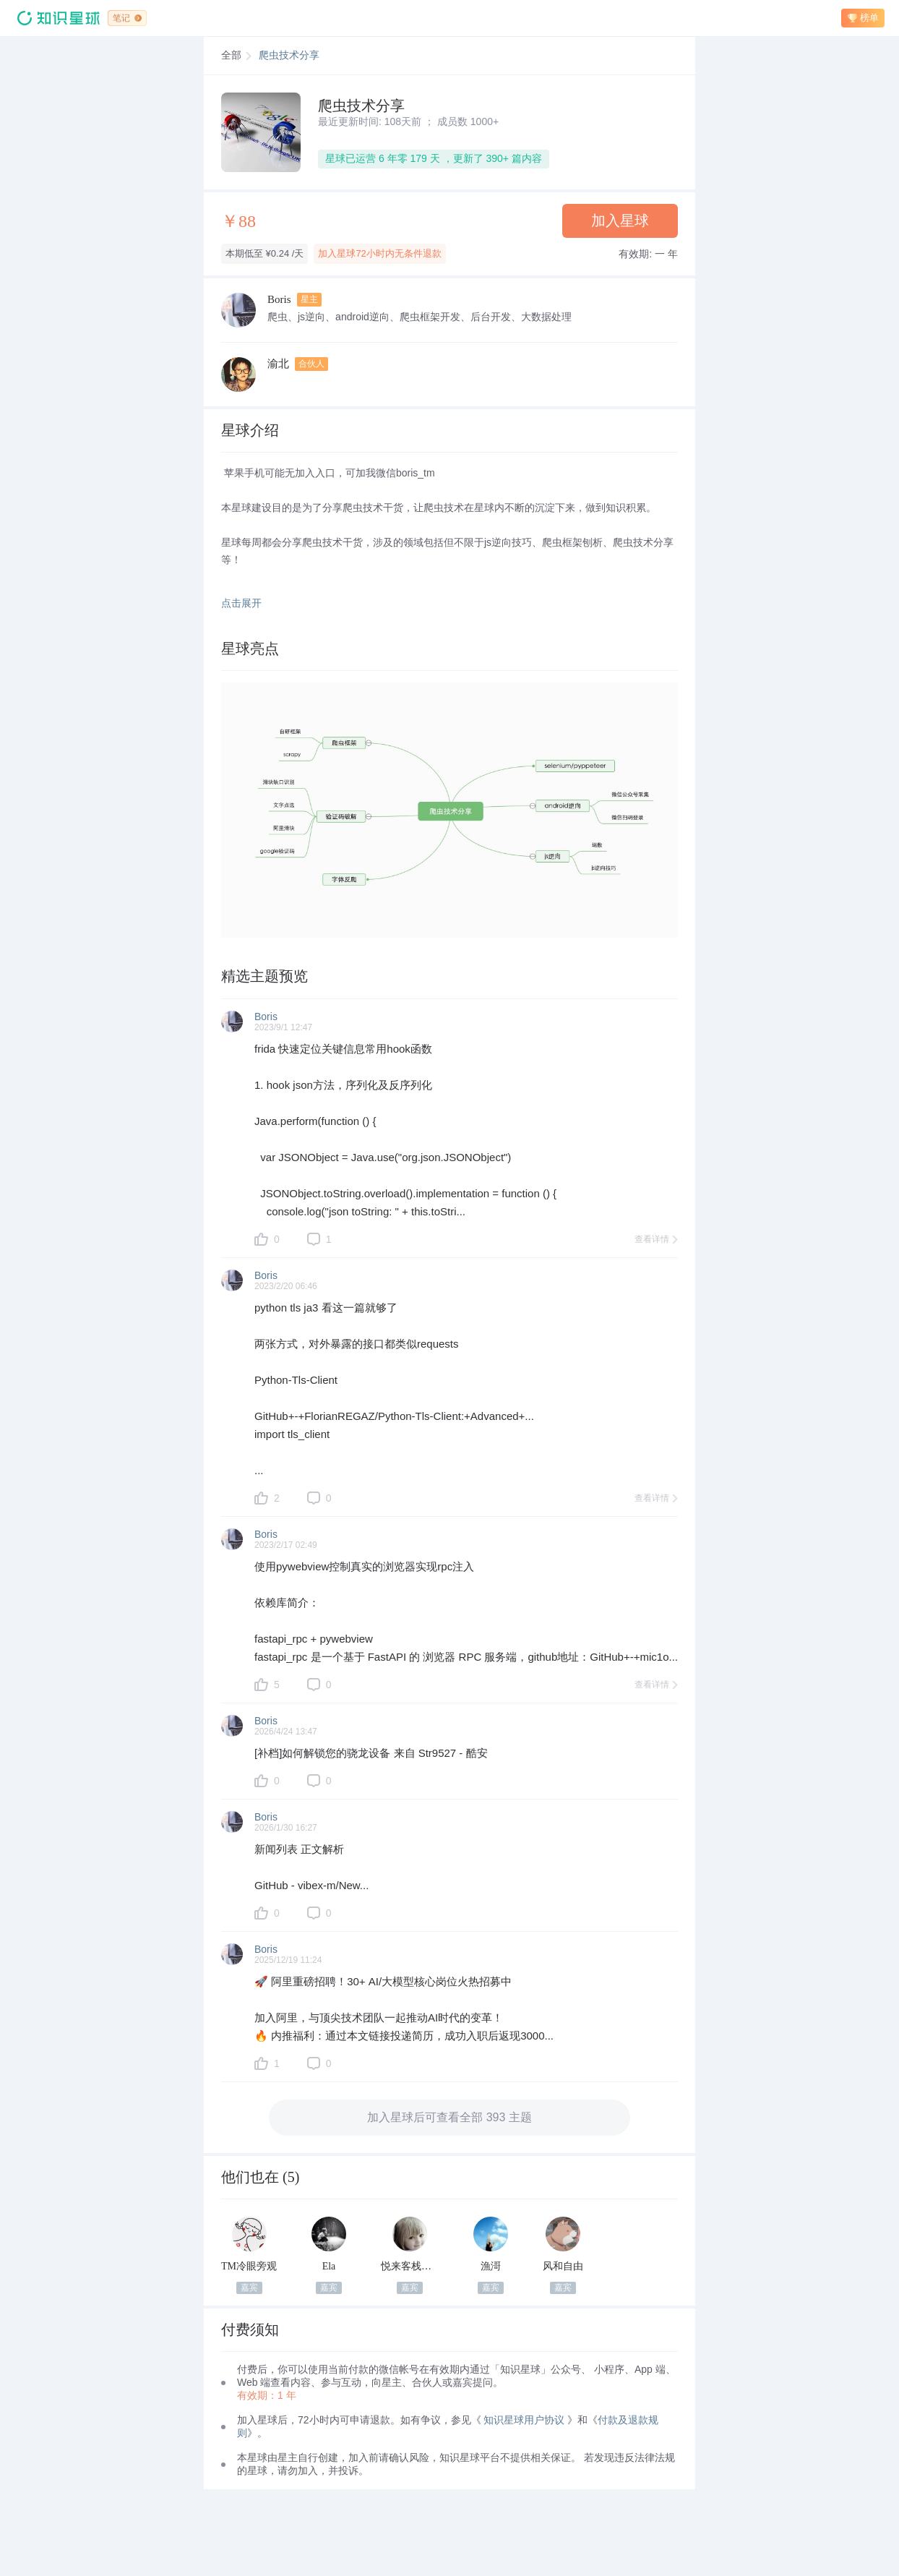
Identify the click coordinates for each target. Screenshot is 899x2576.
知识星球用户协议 (523, 2420)
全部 (231, 55)
